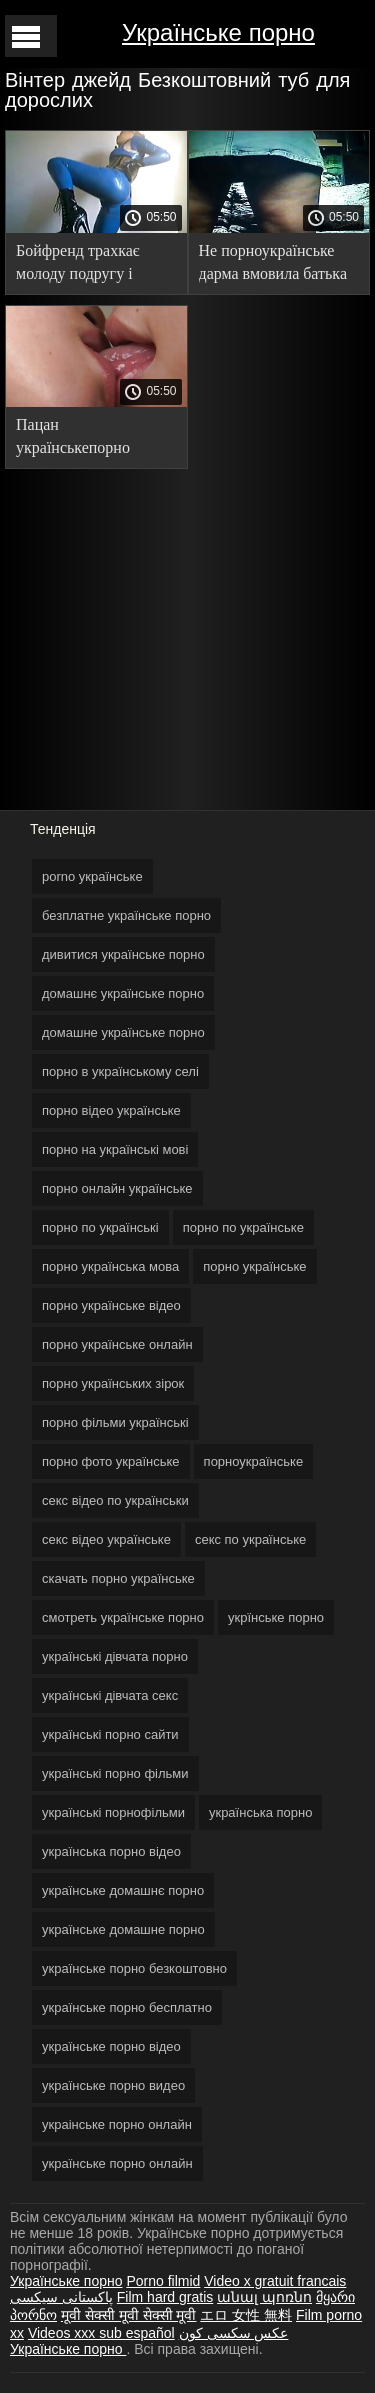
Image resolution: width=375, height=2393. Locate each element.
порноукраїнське (254, 1461)
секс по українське (250, 1539)
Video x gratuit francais (275, 2281)
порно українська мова (110, 1266)
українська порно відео (111, 1851)
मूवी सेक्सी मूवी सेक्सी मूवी (129, 2315)
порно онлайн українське (117, 1188)
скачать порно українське (118, 1578)
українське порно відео (111, 2046)
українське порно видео (113, 2085)
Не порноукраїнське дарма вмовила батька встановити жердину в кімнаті (275, 265)
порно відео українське (111, 1110)
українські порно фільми (115, 1773)
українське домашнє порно (123, 1890)
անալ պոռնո (264, 2297)
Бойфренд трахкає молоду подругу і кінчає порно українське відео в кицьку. (78, 265)
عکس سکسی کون (234, 2333)
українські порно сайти (110, 1734)
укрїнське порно (276, 1617)
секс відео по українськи (115, 1500)
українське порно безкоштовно (134, 1968)
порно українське (254, 1266)
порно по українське (243, 1227)
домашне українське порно (123, 1032)
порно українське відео (111, 1305)
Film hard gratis (165, 2297)
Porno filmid (163, 2281)
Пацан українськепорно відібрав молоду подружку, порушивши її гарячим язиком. (93, 439)
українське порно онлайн (117, 2163)
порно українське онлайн (117, 1344)
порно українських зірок (113, 1383)
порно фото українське (111, 1461)
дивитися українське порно (123, 954)
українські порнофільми (113, 1812)
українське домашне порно (123, 1929)
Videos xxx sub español (101, 2333)
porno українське (92, 876)
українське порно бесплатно (127, 2007)
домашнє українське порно (123, 993)
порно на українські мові (115, 1149)
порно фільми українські (115, 1422)
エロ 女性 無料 (246, 2315)
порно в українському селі (120, 1071)
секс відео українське (106, 1539)
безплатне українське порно (126, 915)
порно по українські (100, 1227)
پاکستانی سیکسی (61, 2297)
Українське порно (218, 32)
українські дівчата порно (115, 1656)
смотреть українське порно (123, 1617)
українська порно (260, 1812)
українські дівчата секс (110, 1695)
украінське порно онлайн (117, 2124)
